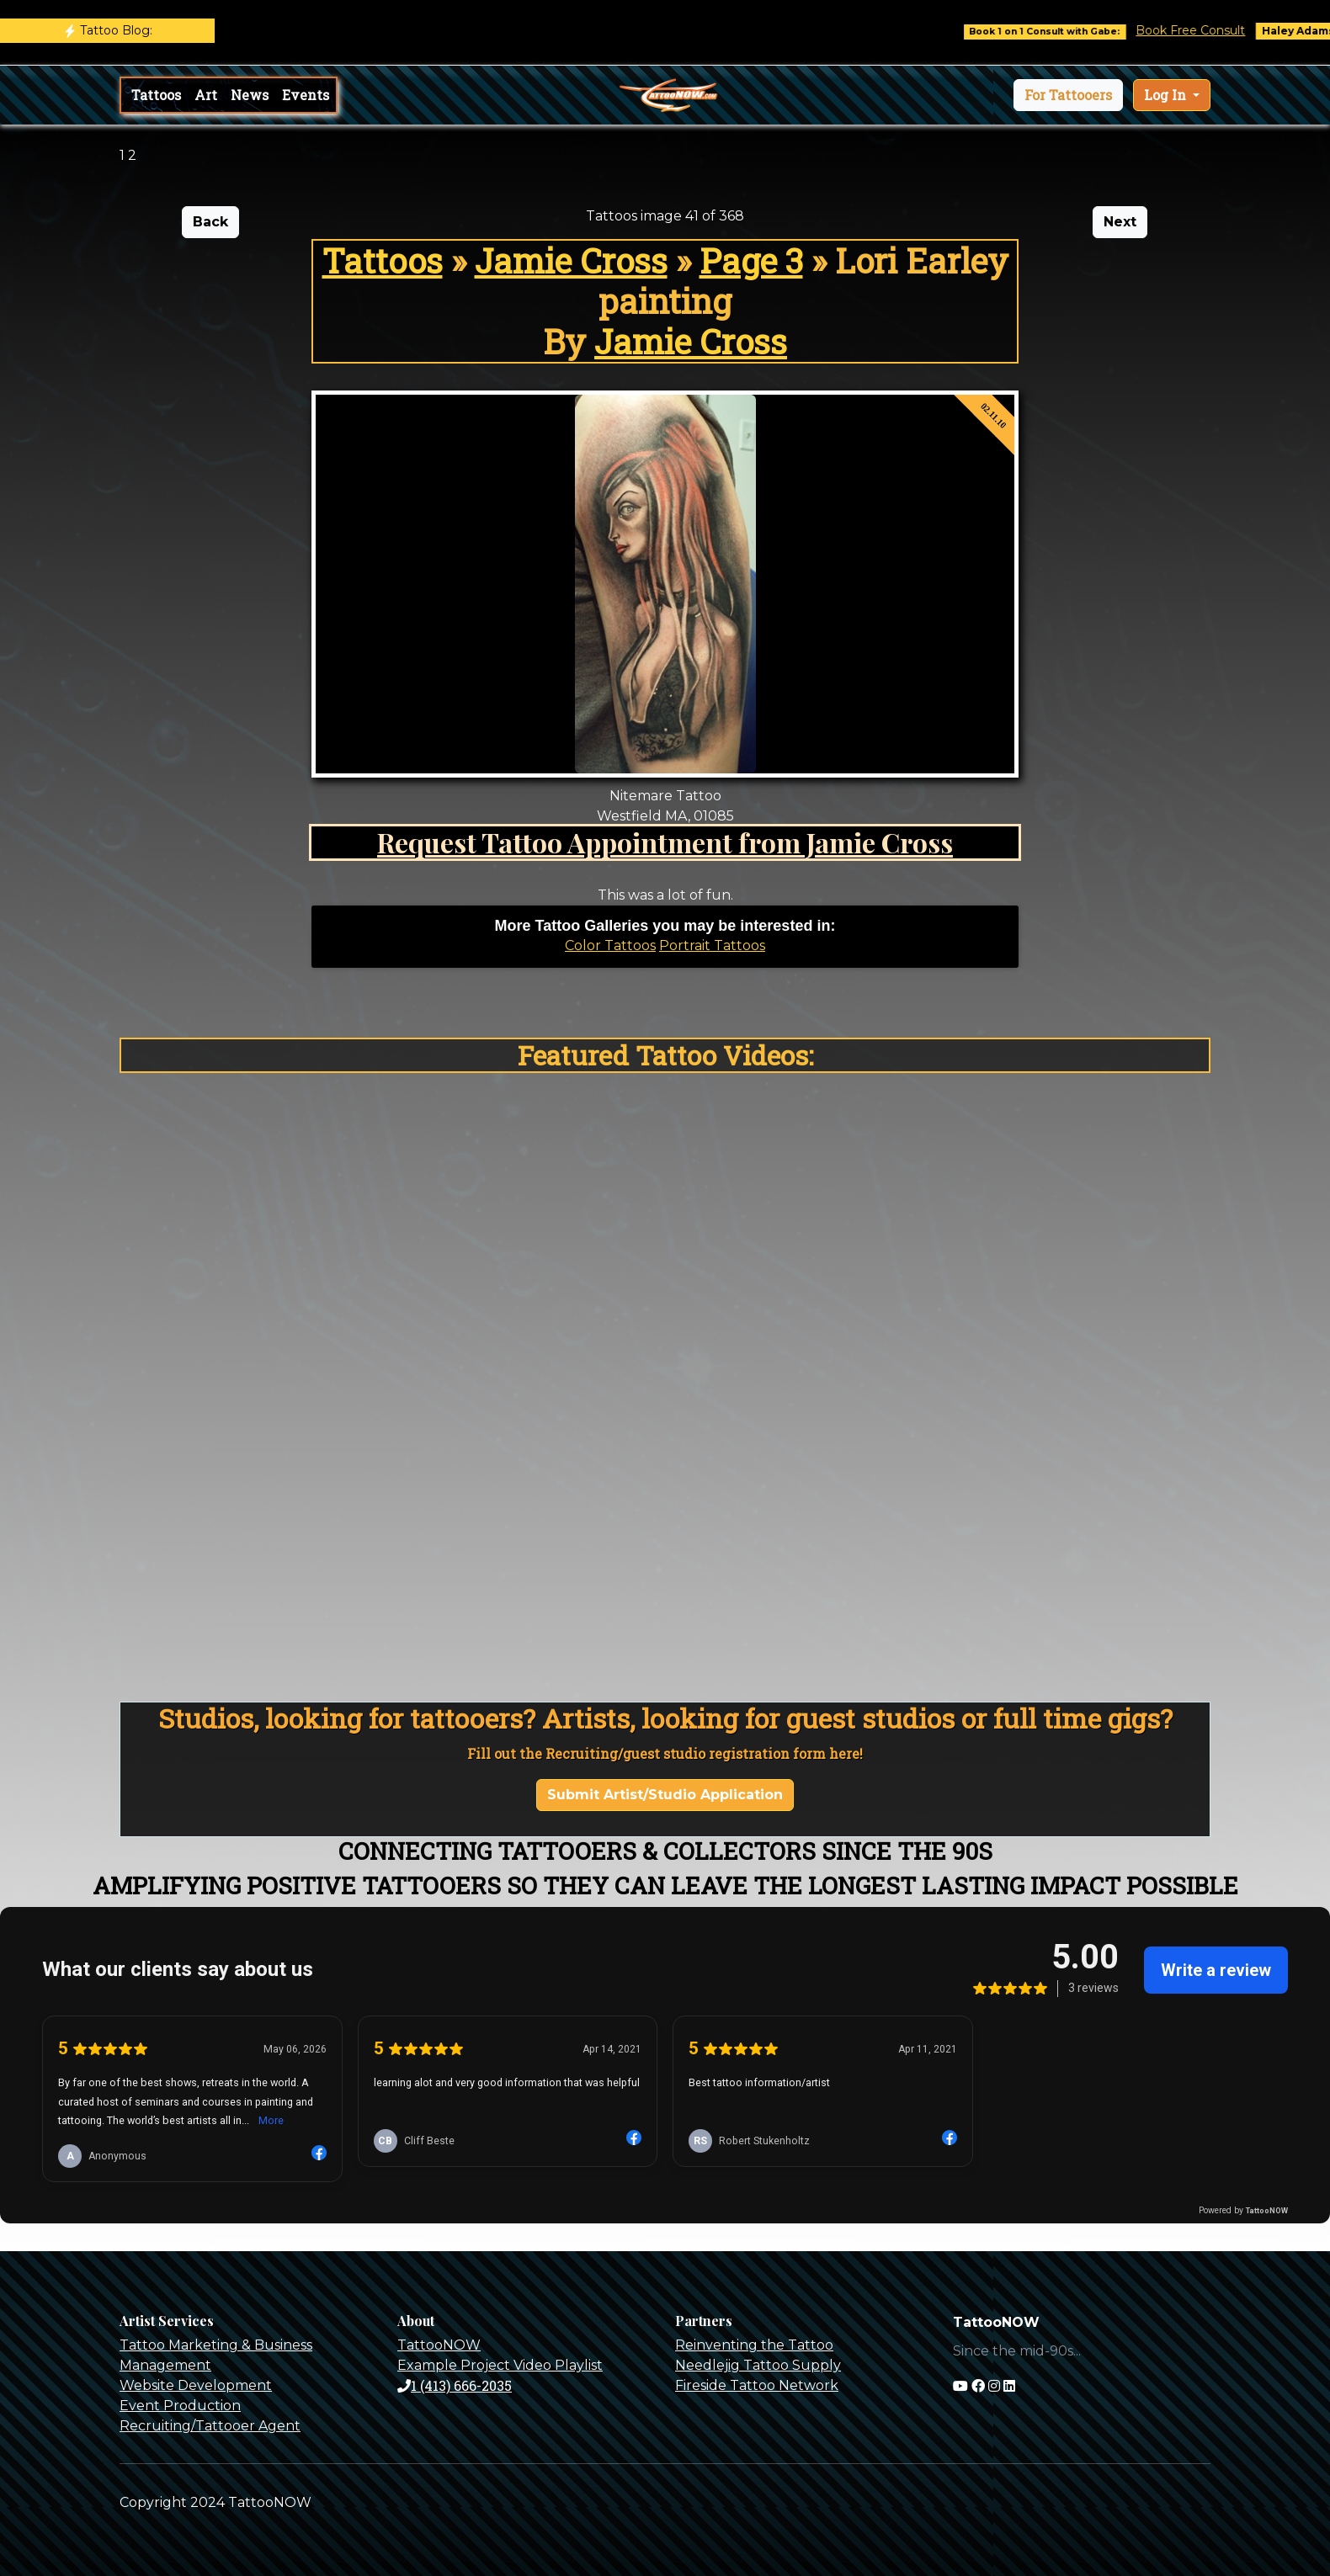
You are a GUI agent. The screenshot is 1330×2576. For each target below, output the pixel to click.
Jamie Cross (571, 260)
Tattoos (156, 95)
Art (205, 95)
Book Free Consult (1209, 30)
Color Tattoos (610, 945)
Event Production (180, 2406)
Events (305, 95)
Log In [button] (1166, 95)
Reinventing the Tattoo (754, 2345)
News (250, 95)
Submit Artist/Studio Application (665, 1795)
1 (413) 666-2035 (454, 2385)
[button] (1068, 95)
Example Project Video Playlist (500, 2365)
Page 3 (751, 260)
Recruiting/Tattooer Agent (210, 2426)
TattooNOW (439, 2345)
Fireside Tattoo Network (756, 2385)
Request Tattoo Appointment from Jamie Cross (665, 842)
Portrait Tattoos (712, 945)
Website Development (196, 2385)
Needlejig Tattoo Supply (758, 2365)
